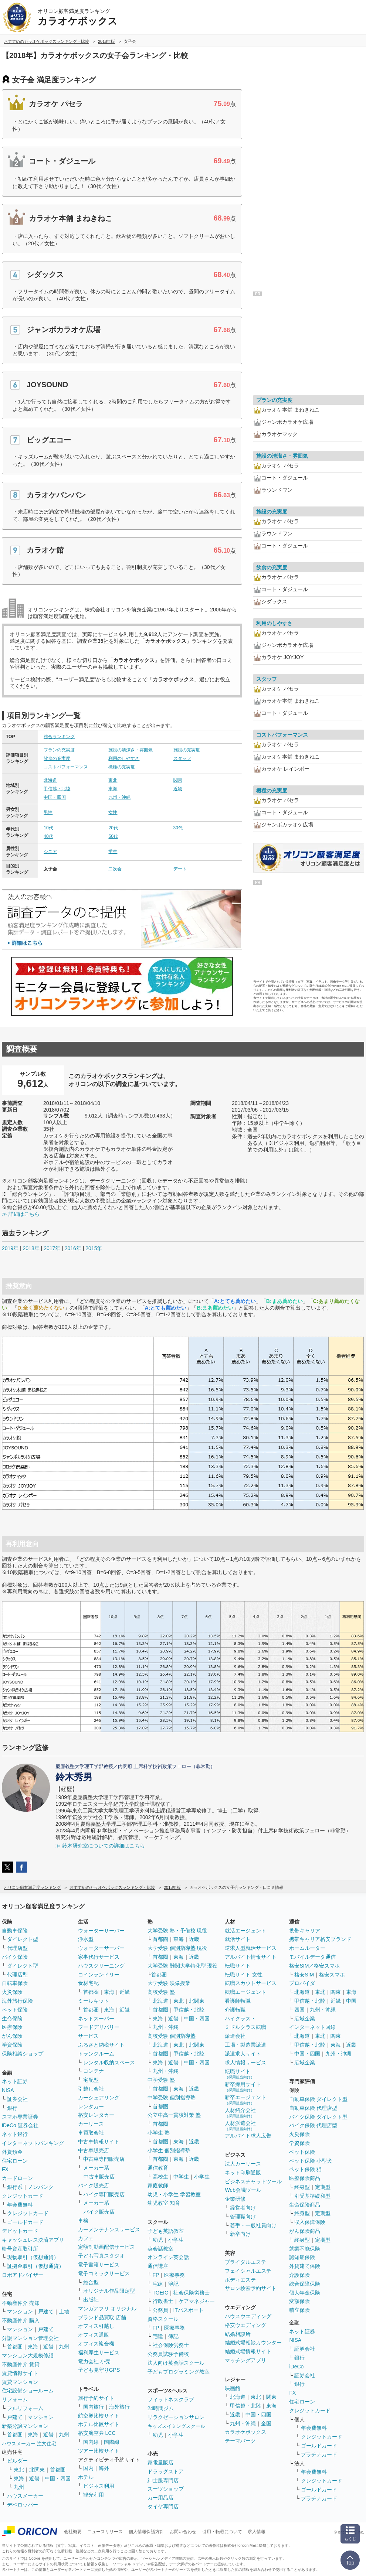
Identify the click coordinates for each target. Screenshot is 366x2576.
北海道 (50, 780)
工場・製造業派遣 (245, 2045)
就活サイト (238, 1939)
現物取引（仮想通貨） (33, 2257)
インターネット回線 (312, 2027)
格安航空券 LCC (97, 2433)
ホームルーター (307, 1948)
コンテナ (93, 2071)
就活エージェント (245, 1931)
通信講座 (158, 2266)
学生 (112, 851)
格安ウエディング (245, 2325)
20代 (113, 827)
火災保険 (12, 1992)
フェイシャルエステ (248, 2271)
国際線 (111, 2442)
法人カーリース (243, 2164)
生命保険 (12, 2018)
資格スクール (163, 2319)
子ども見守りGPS (99, 2370)
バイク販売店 (93, 2185)
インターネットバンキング (33, 2143)
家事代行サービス (98, 1957)
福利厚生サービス (98, 2352)
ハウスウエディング (248, 2316)
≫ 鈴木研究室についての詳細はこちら (100, 1846)
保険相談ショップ (22, 2054)
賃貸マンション (20, 2382)
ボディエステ (240, 2280)
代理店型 (17, 1948)
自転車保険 (15, 1983)
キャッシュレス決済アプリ (33, 2240)
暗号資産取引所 (20, 2249)
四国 (299, 2010)
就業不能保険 (304, 2249)
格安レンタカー (96, 2115)
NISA (8, 2090)
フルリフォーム (25, 2408)
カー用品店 (160, 2498)
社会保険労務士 (191, 2293)
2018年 (31, 1248)
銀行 (12, 2108)
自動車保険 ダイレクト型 (318, 2099)
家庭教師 (158, 2185)
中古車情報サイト (98, 2142)
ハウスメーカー (25, 2496)
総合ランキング (59, 736)
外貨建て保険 (304, 2266)
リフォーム (15, 2399)
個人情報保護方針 (146, 2531)
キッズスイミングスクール (176, 2426)
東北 (112, 780)
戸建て (46, 2311)
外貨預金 (12, 2152)
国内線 (91, 2442)
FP (156, 2275)
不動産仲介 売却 (21, 2303)
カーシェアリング (98, 2098)
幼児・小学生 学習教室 (174, 2194)
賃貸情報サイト (20, 2373)
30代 (178, 827)
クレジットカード (22, 2196)
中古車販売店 (93, 2150)
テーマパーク (240, 2441)
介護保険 (299, 2275)
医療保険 (12, 2027)
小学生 (202, 2177)
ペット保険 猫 (305, 2169)
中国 (351, 2001)
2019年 (10, 1248)
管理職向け (243, 2217)
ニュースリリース (105, 2531)
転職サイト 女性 (243, 1975)
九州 (64, 2347)
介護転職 (235, 2010)
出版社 (91, 2300)
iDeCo (296, 2366)
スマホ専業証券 (20, 2117)
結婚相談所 (238, 2334)
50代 (113, 836)
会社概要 (73, 2531)
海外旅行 (119, 2407)
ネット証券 (15, 2081)
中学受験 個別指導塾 (172, 2098)
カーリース (91, 2124)
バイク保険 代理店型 (313, 2125)
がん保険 (12, 2036)
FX (5, 2169)
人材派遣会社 (240, 2125)
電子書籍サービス (98, 2265)
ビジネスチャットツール (253, 2181)
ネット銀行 (15, 2134)
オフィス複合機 (96, 2344)
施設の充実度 (186, 750)
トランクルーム (96, 2054)
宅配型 (91, 2080)
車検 (83, 2221)
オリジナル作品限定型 (109, 2291)
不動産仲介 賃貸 (21, 2364)
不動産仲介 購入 (21, 2320)
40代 (48, 836)
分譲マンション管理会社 (30, 2338)
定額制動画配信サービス (106, 2247)
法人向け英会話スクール (176, 2363)
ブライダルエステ (245, 2262)
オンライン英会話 (168, 2257)
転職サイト (238, 1966)
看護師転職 (238, 2001)
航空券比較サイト (98, 2416)
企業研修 (235, 2199)
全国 (266, 2423)
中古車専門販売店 (104, 2159)
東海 (112, 788)
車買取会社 (91, 2133)
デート (180, 868)
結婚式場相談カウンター (253, 2342)
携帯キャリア (304, 1931)
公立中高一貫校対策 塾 (174, 2115)
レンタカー (91, 2106)
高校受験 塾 (161, 1992)
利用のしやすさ (123, 758)
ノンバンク (41, 2187)
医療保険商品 (304, 2178)
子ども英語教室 (166, 2231)
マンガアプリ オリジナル (107, 2308)
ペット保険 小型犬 (310, 2161)
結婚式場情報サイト (248, 2351)
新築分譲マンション (25, 2426)
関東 (177, 780)
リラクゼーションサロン (176, 2417)
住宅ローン (15, 2161)
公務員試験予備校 (168, 2354)
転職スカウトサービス (251, 1983)
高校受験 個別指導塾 (172, 2036)
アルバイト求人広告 (248, 2136)
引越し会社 (91, 2089)
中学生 (181, 2177)
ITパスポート (188, 2310)
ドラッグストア (166, 2471)
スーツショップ (166, 2489)
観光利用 (93, 2495)
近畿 (177, 788)
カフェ (86, 2238)
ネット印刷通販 (243, 2173)
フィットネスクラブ (171, 2399)
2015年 (93, 1248)
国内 (88, 2468)
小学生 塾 (159, 2133)
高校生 (160, 2177)
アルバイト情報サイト (251, 1957)
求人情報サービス (245, 2062)
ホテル (86, 2477)
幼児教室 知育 (164, 2203)
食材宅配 (88, 1983)
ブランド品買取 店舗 (102, 2317)
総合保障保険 (304, 2284)
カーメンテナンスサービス (109, 2229)
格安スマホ (332, 1975)
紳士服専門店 (163, 2480)
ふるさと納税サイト (101, 2045)
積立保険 (299, 2310)
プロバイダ (302, 1983)
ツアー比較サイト (98, 2451)
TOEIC (161, 2293)
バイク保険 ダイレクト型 (318, 2117)
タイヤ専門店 (163, 2507)
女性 (112, 812)
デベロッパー (22, 2505)
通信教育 (158, 2168)
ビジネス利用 (98, 2486)
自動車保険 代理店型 (313, 2108)
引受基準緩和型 (312, 2196)
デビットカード (20, 2231)
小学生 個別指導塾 (169, 2150)
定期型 (323, 2187)
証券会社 (17, 2099)
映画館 (232, 2388)
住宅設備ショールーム (28, 2391)
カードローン (17, 2178)
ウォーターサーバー (101, 1931)
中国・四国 (55, 797)
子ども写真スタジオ (101, 2256)
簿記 (173, 2284)
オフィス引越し (96, 2326)
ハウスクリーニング (101, 1966)
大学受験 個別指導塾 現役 (177, 1948)
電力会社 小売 (94, 2361)
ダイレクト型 (22, 1939)
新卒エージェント (245, 2099)
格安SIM (304, 1975)
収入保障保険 (309, 2222)
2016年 (73, 1248)
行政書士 (163, 2301)
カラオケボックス (245, 2432)
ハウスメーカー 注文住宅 (29, 2443)
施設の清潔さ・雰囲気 (130, 750)
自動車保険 (15, 1931)
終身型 (302, 2187)
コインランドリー (98, 1975)
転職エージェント (245, 1992)
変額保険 (299, 2301)
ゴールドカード (25, 2222)
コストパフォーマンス (66, 767)
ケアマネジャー (197, 2301)
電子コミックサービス (104, 2273)
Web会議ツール (243, 2190)
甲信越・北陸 (57, 788)
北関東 (37, 2470)
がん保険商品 (304, 2231)
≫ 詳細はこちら (21, 1214)
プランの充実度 (59, 750)
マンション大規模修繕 (28, 2355)
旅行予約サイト (96, 2398)
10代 (48, 827)
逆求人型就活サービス (251, 1948)
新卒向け (240, 2234)
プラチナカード (319, 2454)
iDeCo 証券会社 (20, 2125)
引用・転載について (222, 2531)
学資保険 (12, 2045)
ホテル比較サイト (98, 2424)
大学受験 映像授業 (169, 1983)
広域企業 (304, 2018)
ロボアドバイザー (22, 2275)
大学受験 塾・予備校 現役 (177, 1931)
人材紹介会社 (240, 2112)
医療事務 (174, 2275)
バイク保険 (15, 1957)
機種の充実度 (121, 767)
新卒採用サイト (243, 2086)
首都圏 (15, 2347)
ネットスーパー (96, 2018)
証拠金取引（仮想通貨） (35, 2266)
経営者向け (243, 2208)
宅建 (158, 2284)
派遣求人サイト (243, 2054)
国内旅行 (93, 2407)
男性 (48, 812)
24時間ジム (161, 2408)
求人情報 (256, 2531)
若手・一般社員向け (253, 2225)
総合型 (91, 2282)
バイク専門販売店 (104, 2194)
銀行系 (15, 2187)
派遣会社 (235, 2036)
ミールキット (93, 2001)
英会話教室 (160, 2249)
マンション (20, 2311)
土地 (64, 2311)
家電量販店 (160, 2463)
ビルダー (17, 2461)
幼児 (158, 2240)
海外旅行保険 (17, 2001)
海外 (104, 2468)
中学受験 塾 (161, 2080)
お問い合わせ (183, 2531)
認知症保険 (302, 2257)
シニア (50, 851)
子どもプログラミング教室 (179, 2372)
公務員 (160, 2310)
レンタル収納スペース (109, 2062)
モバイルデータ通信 (312, 1957)
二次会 (115, 868)
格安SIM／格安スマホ (314, 1966)
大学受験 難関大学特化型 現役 (183, 1966)
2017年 (52, 1248)
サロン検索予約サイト (251, 2288)
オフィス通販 (93, 2335)
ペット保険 (15, 2010)
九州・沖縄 (119, 797)
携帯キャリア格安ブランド (320, 1939)
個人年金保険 (304, 2293)
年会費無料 (20, 2205)
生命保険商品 (304, 2205)
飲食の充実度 (57, 758)
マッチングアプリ (245, 2360)
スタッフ (182, 758)
